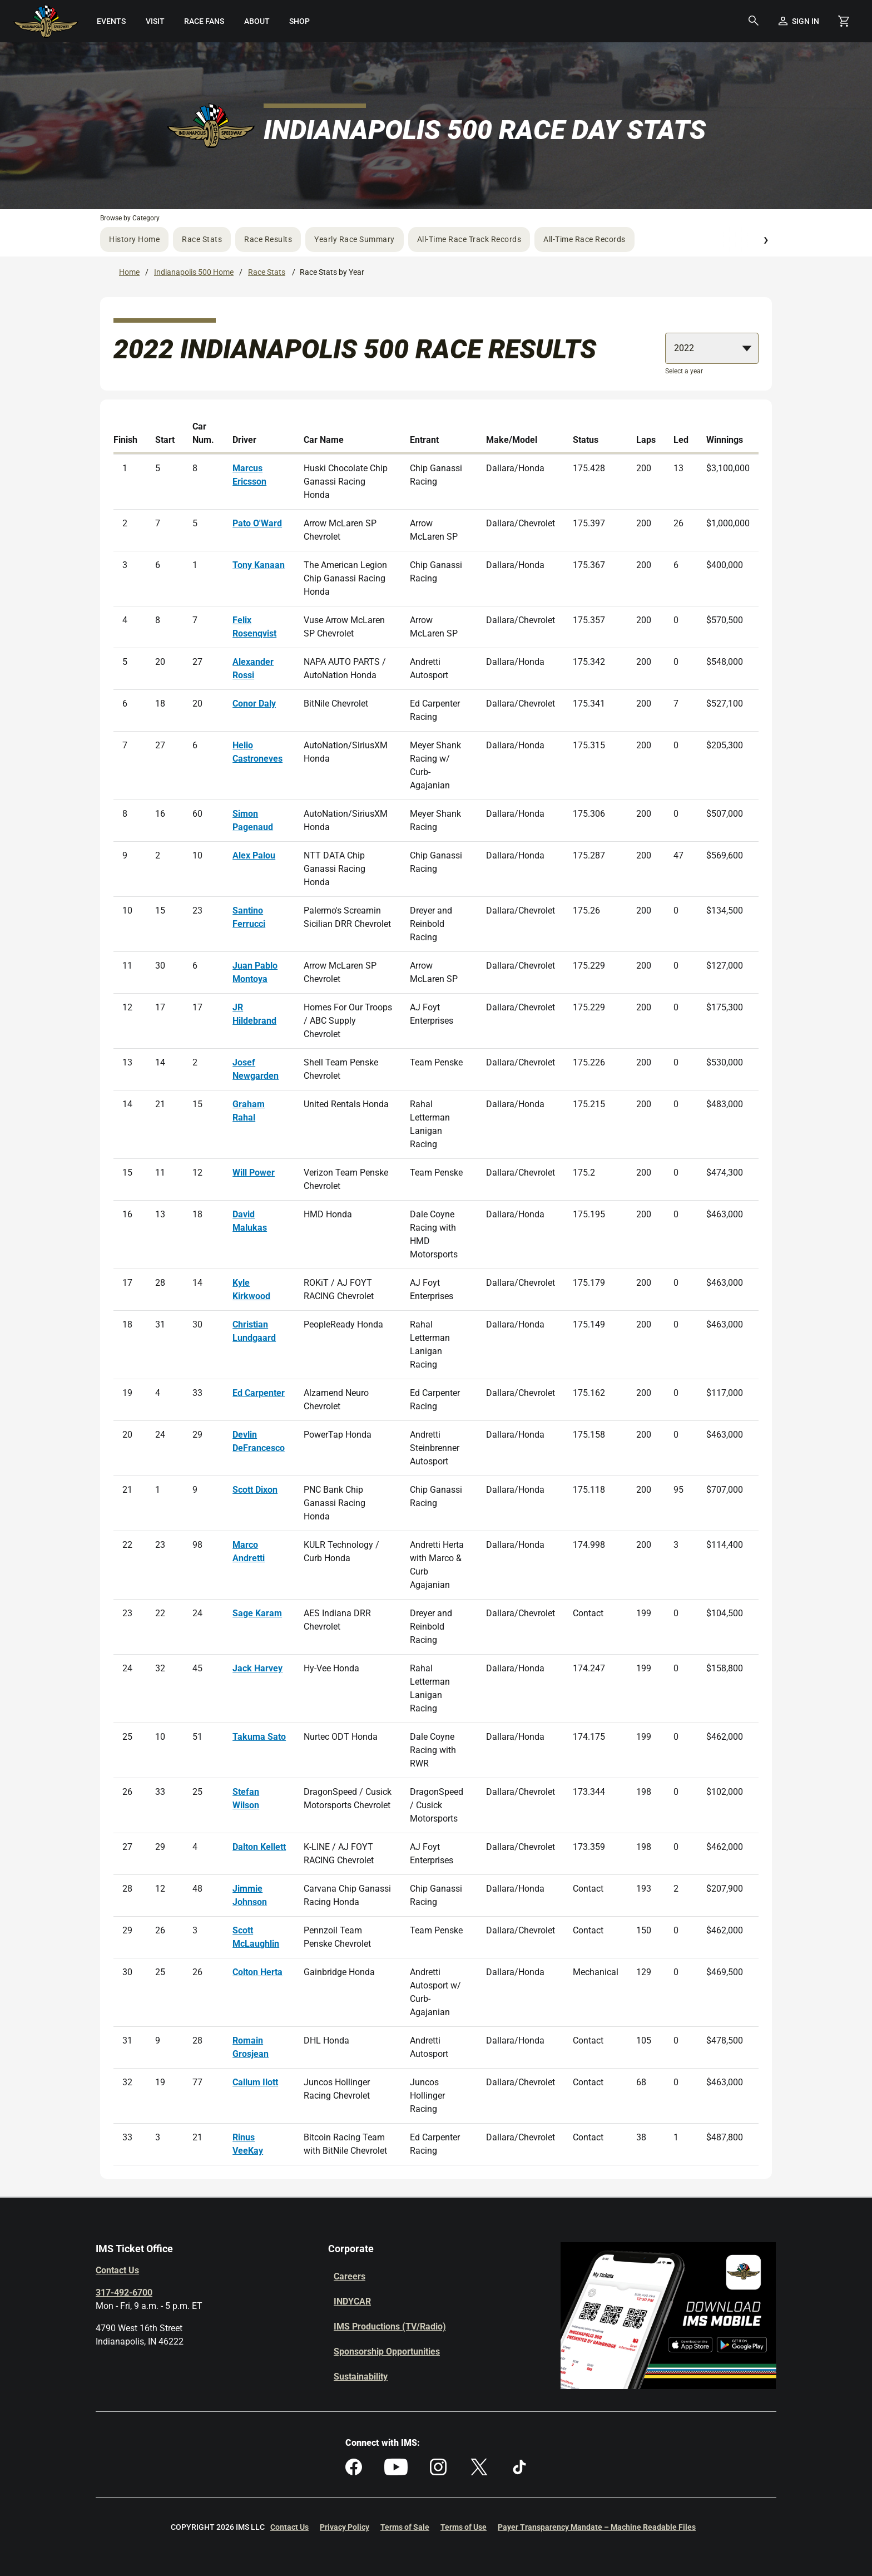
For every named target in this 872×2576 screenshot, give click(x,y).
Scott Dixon (255, 1489)
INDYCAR (352, 2301)
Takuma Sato (259, 1736)
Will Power (253, 1172)
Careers (349, 2276)
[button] (754, 21)
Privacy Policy (344, 2527)
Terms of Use (463, 2527)
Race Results (268, 239)
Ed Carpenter (258, 1393)
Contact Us (117, 2270)
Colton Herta (257, 1972)
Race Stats (202, 239)
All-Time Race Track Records (469, 239)
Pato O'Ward (257, 523)
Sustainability (361, 2376)
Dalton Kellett (259, 1847)
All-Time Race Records (584, 239)
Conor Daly (254, 703)
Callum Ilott (255, 2082)
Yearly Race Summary (354, 239)
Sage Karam (257, 1613)
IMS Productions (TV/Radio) (390, 2326)
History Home (134, 239)
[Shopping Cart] (844, 21)
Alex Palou (253, 855)
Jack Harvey (257, 1668)
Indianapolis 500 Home (194, 272)
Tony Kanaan (258, 565)
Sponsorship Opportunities (387, 2351)
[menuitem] (111, 21)
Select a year (684, 371)
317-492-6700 (124, 2292)
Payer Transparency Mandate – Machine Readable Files (597, 2527)
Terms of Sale (404, 2527)
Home (129, 272)
